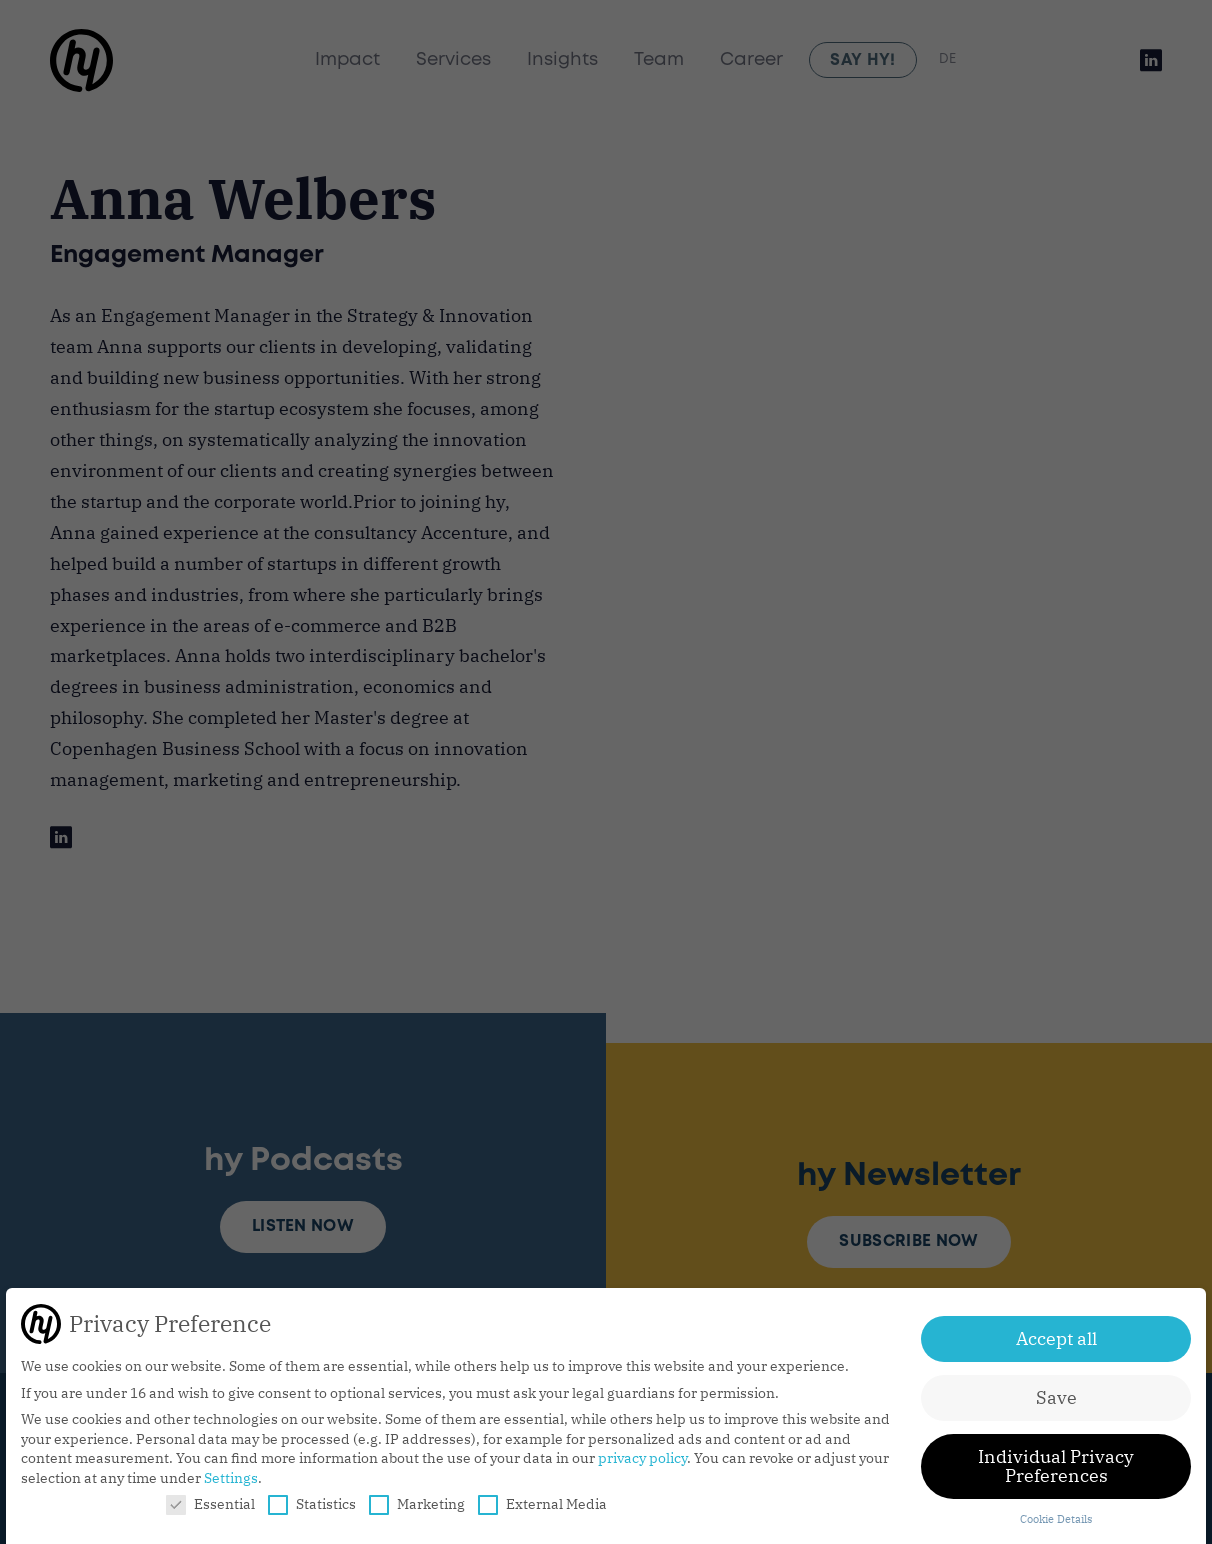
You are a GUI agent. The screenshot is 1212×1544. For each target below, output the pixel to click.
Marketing (417, 1504)
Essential (210, 1504)
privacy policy (642, 1458)
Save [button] (1056, 1397)
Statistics (312, 1504)
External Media (542, 1504)
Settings (231, 1478)
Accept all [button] (1056, 1338)
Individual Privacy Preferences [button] (1056, 1466)
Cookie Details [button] (1056, 1519)
